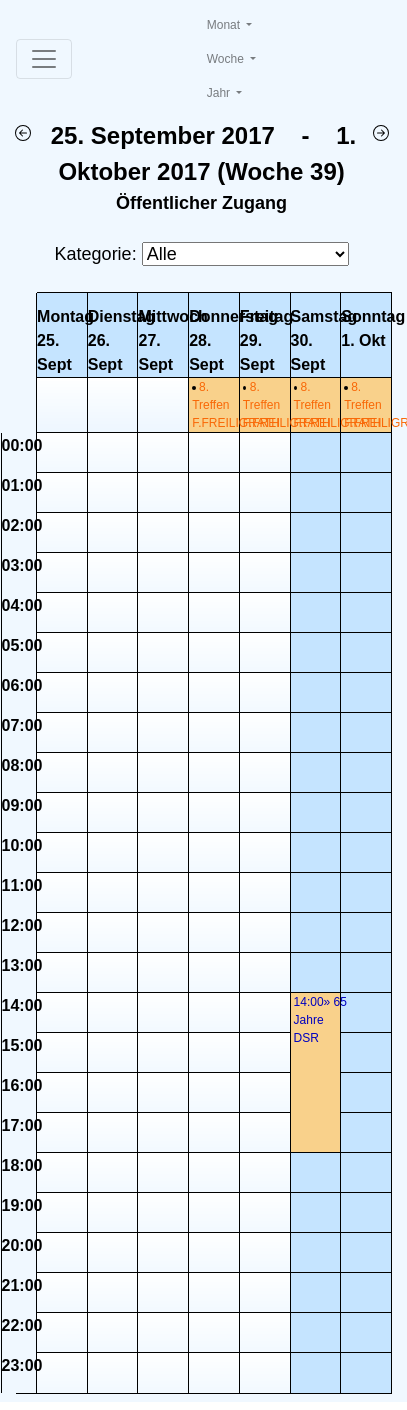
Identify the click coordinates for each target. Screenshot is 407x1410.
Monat (225, 25)
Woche (227, 59)
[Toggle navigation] (44, 59)
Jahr (220, 93)
